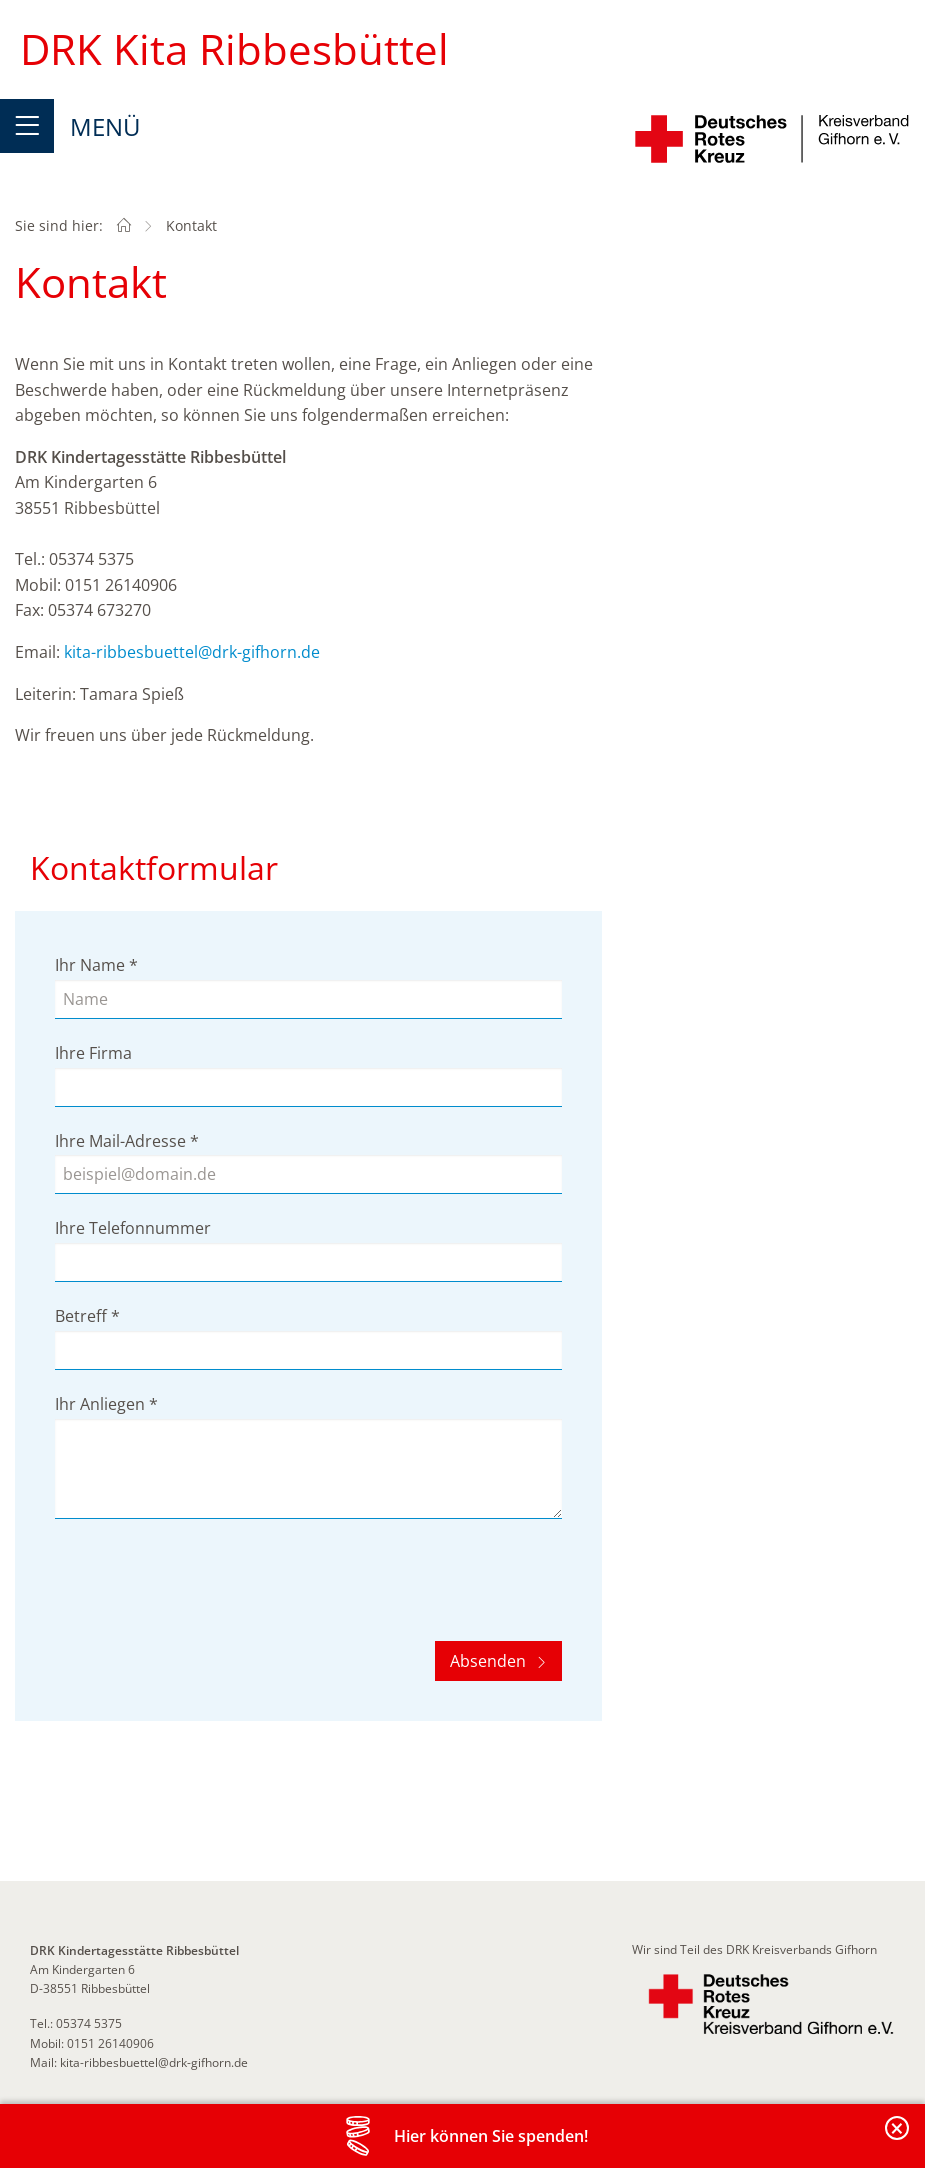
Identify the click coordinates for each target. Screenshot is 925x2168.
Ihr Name (96, 965)
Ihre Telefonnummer (133, 1228)
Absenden (490, 1661)
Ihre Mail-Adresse (127, 1141)
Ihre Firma (93, 1053)
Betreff (87, 1316)
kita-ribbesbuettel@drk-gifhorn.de (192, 652)
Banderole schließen (898, 2139)
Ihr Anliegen (106, 1404)
